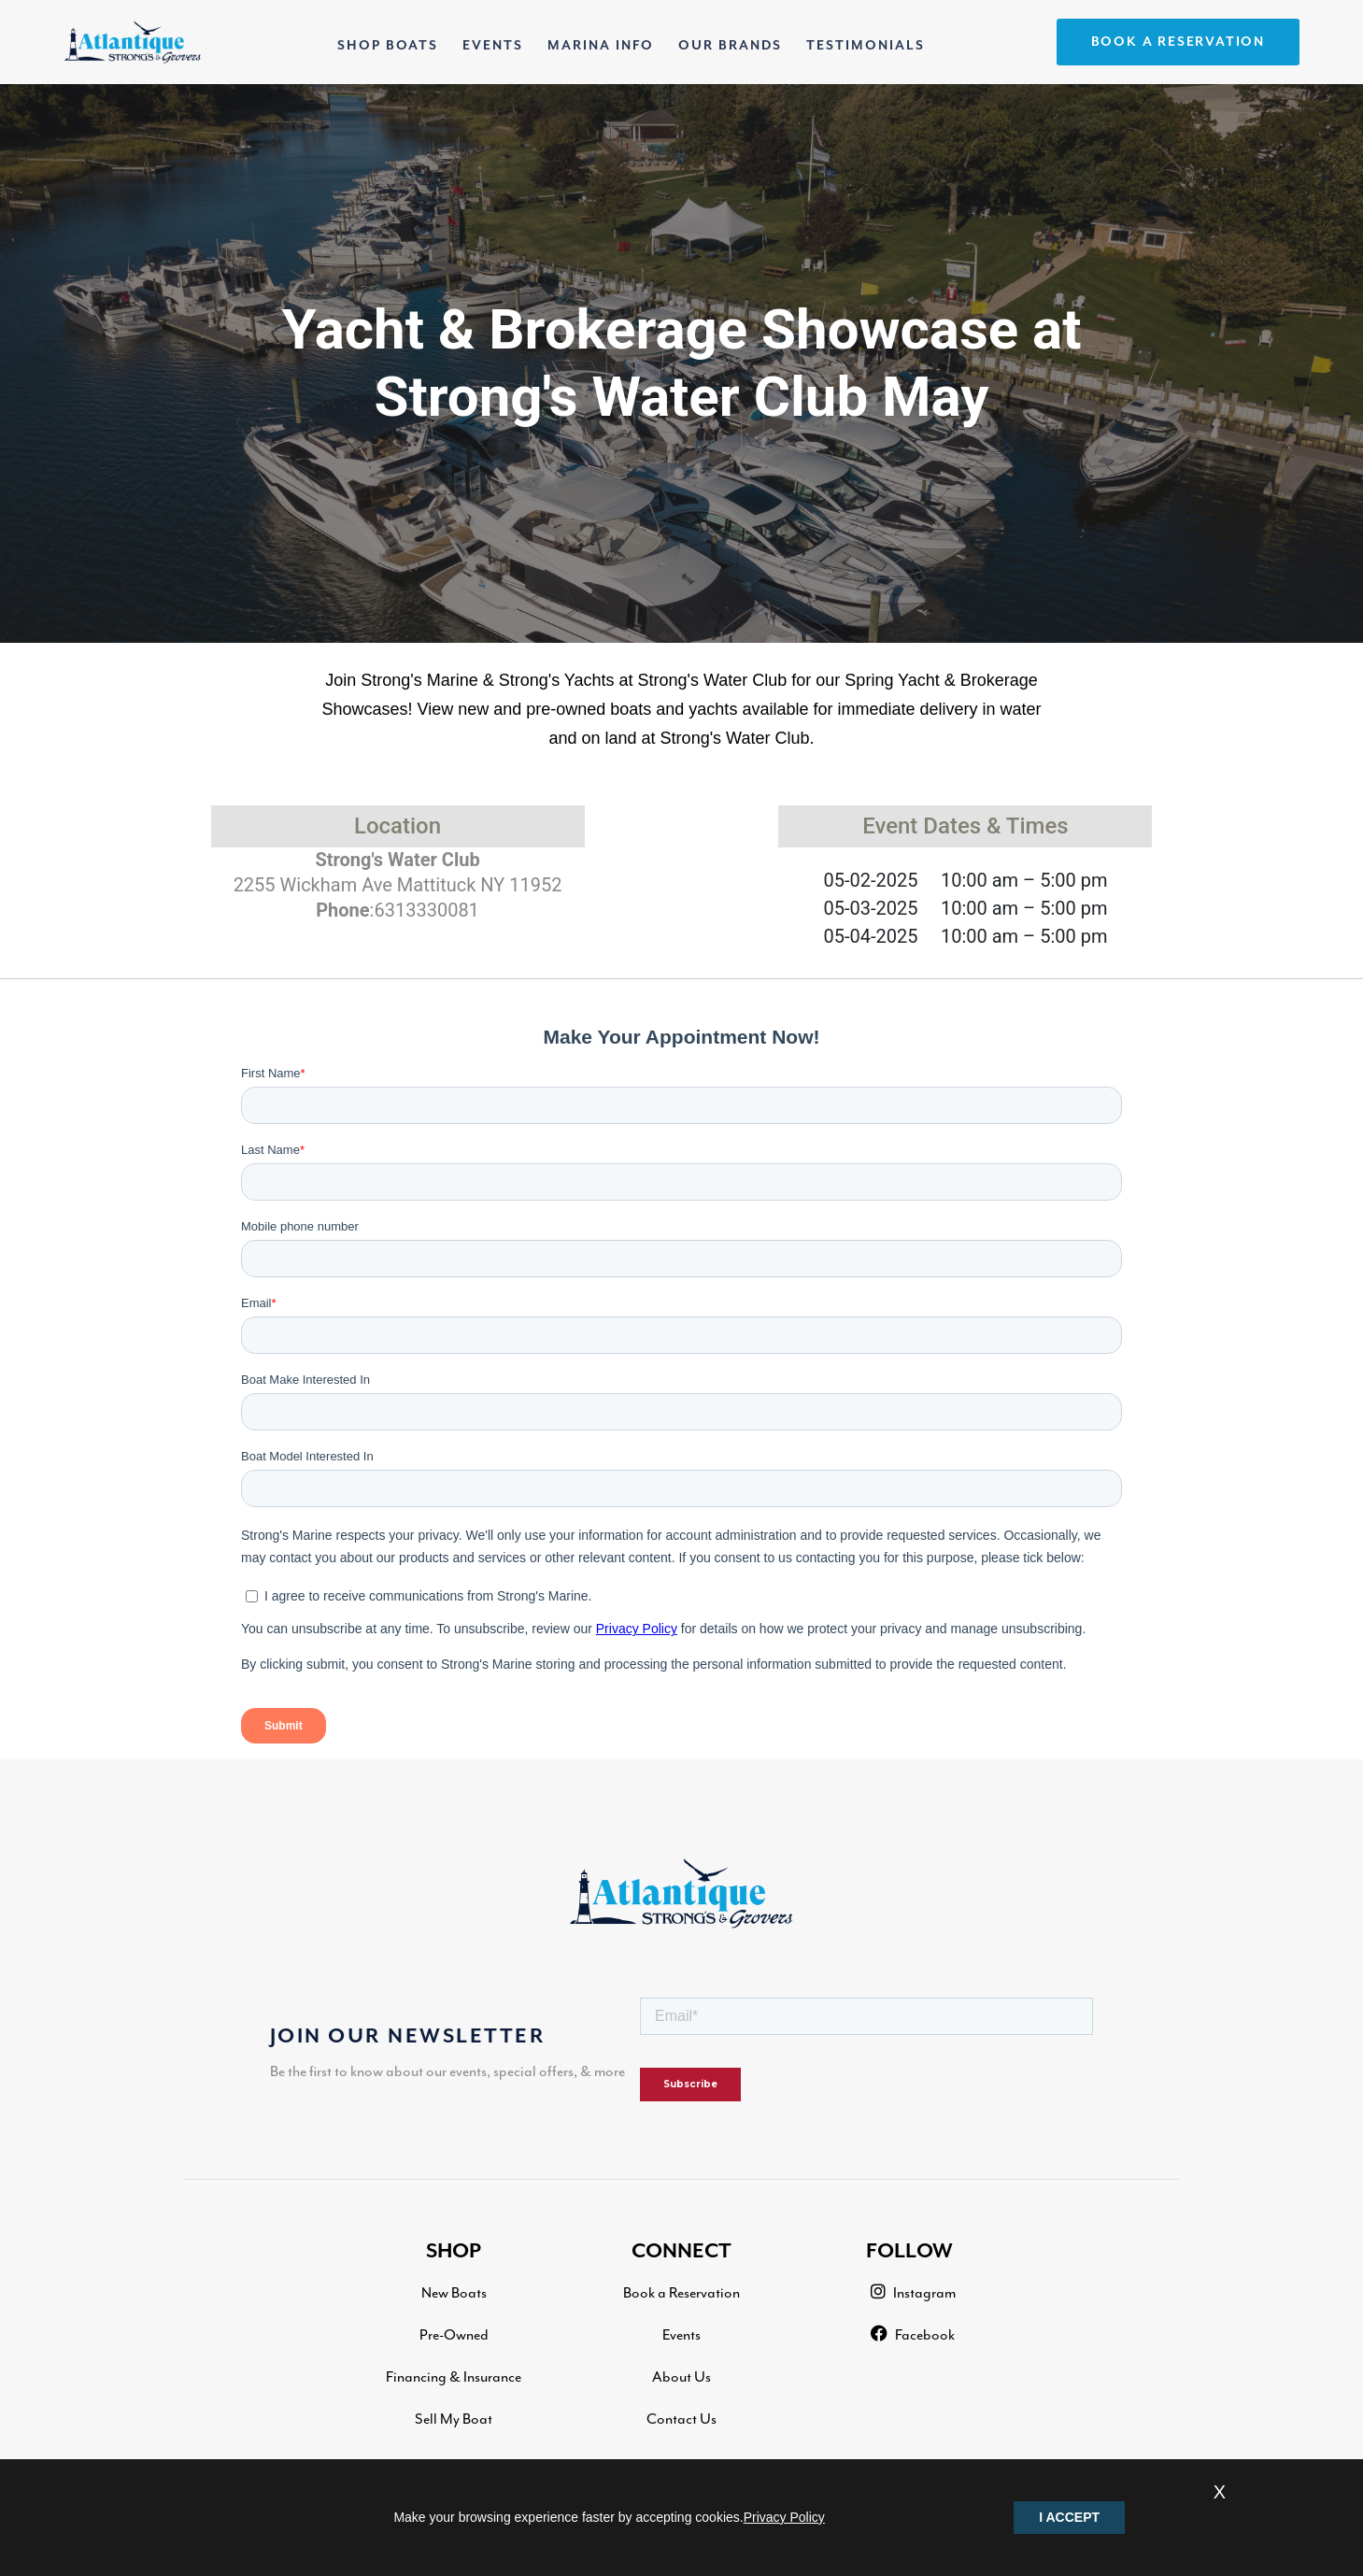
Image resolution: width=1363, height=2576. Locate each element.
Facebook (913, 2334)
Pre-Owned (454, 2335)
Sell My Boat (453, 2419)
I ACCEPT (1069, 2517)
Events (681, 2335)
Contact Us (681, 2419)
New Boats (454, 2293)
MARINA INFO (600, 45)
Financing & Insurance (453, 2377)
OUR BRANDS (730, 45)
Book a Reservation (681, 2293)
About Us (681, 2377)
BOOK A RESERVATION (1178, 42)
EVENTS (492, 45)
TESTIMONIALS (865, 45)
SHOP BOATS (391, 42)
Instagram (913, 2292)
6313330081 (426, 910)
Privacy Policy (784, 2517)
